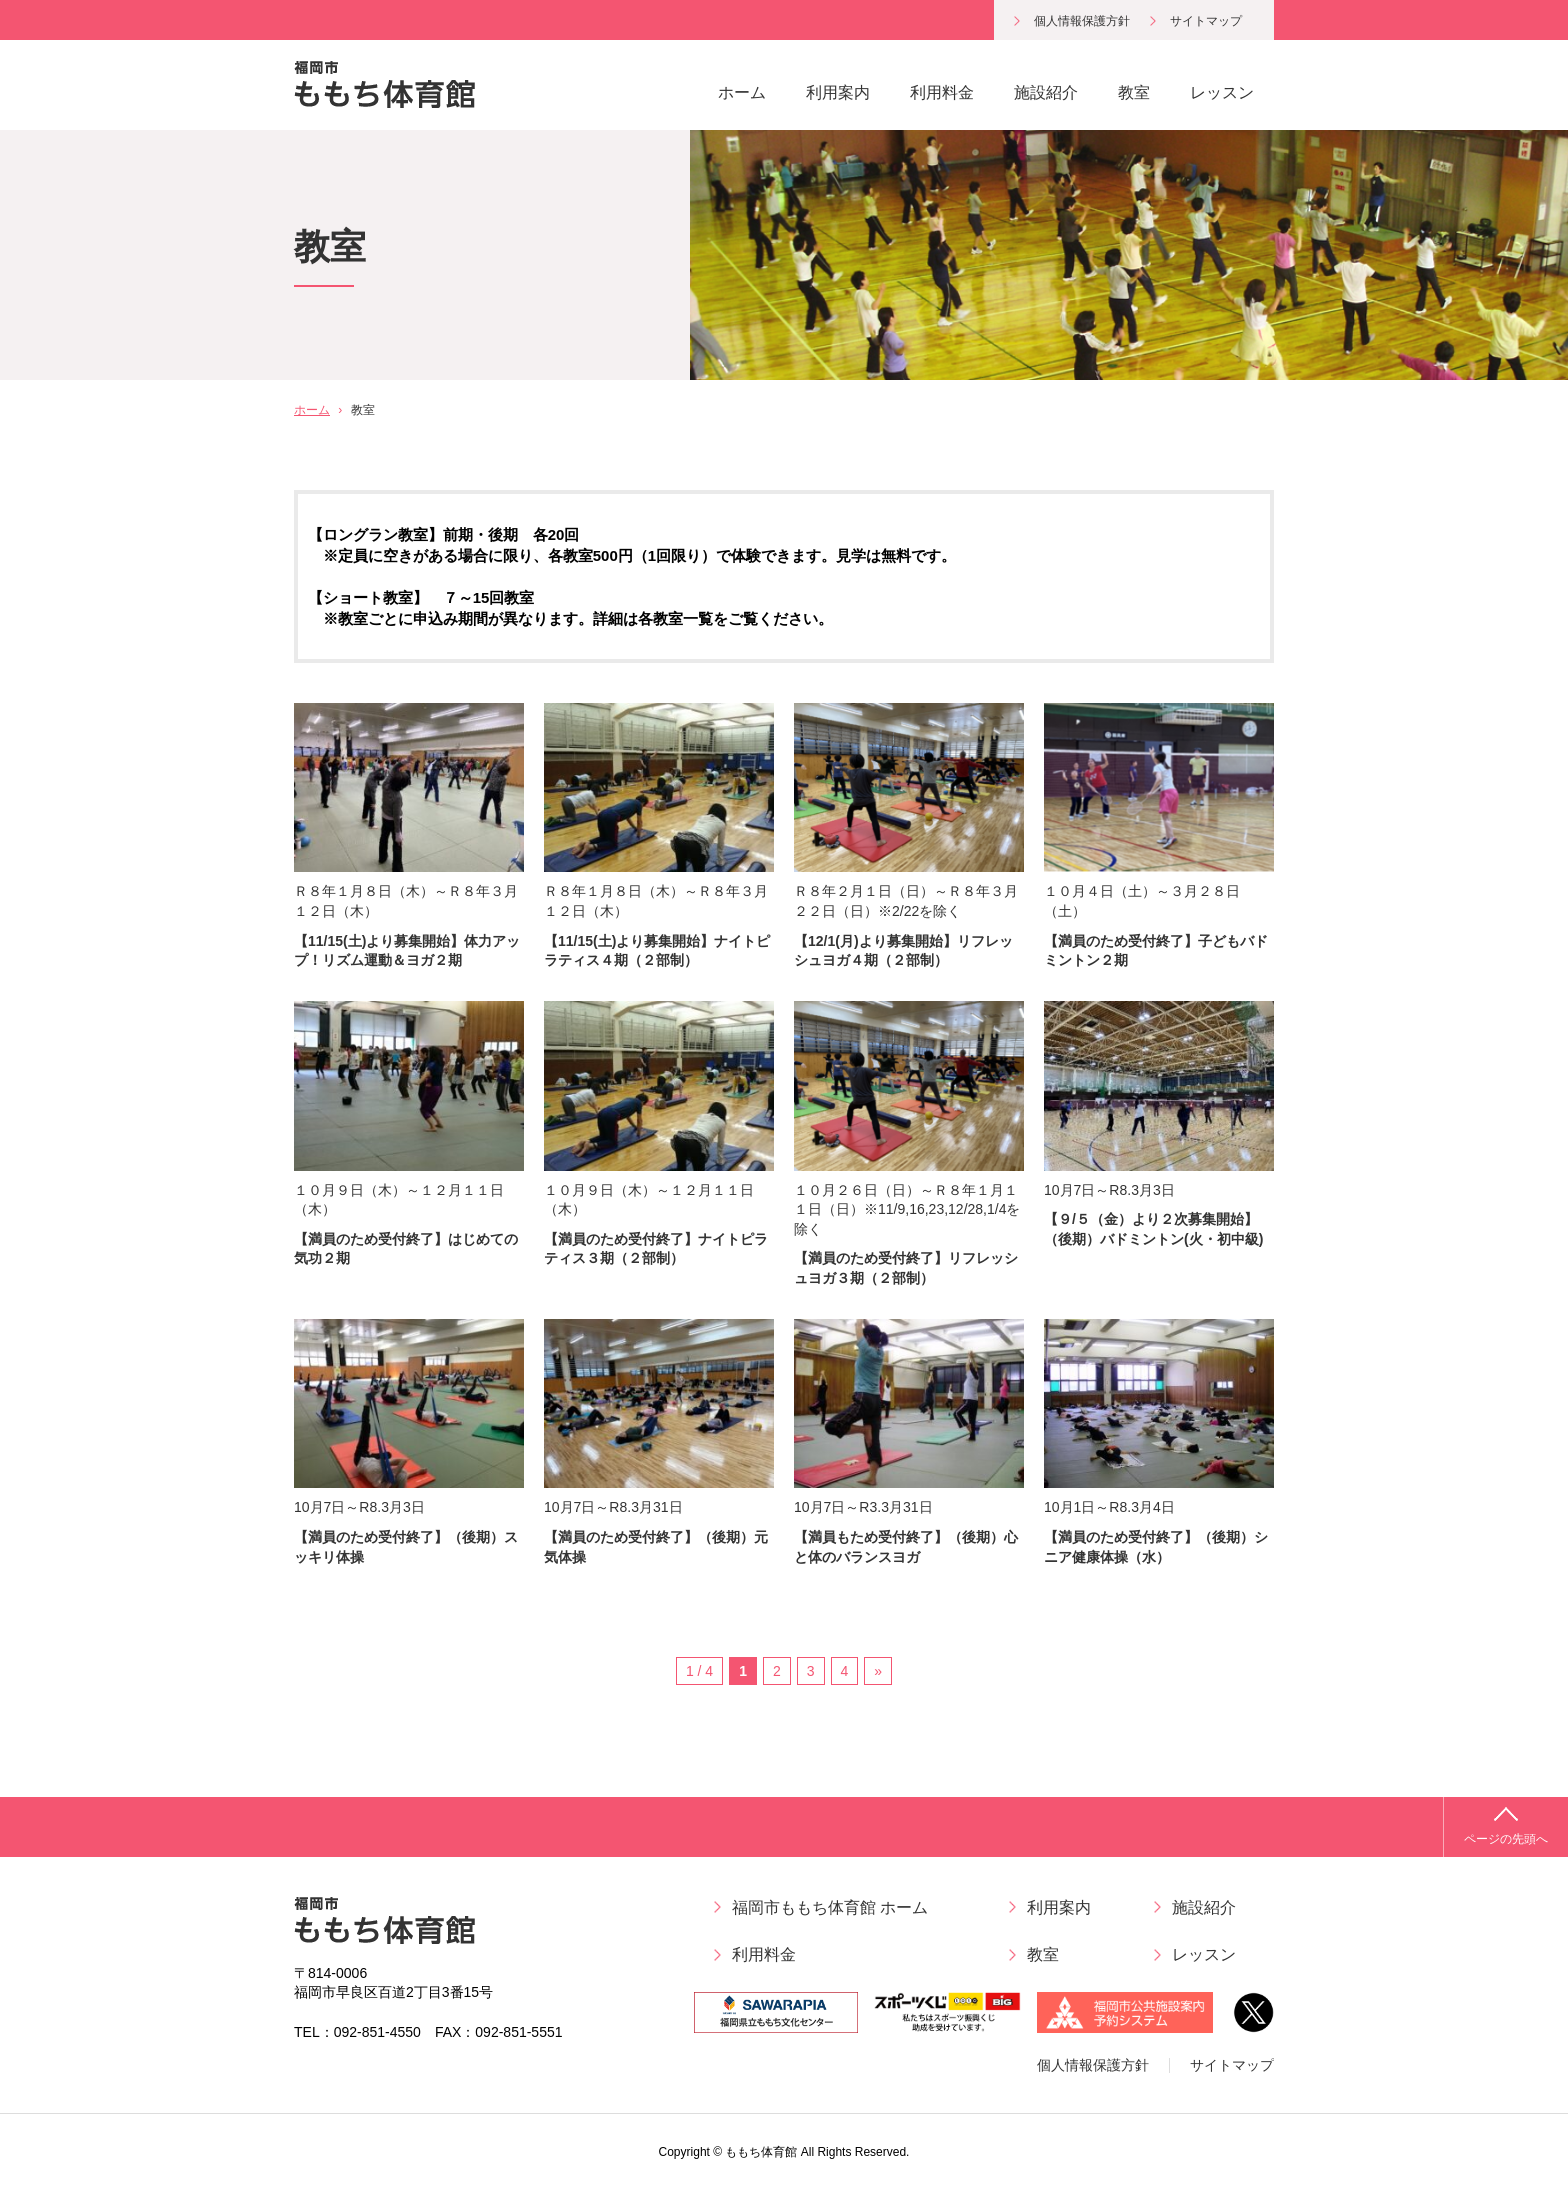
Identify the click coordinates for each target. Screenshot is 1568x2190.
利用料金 (942, 92)
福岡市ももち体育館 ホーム (830, 1907)
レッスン (1222, 92)
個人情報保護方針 (1082, 21)
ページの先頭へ (1506, 1839)
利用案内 (838, 92)
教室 (1134, 92)
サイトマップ (1206, 21)
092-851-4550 (377, 2032)
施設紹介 (1046, 92)
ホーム (742, 92)
